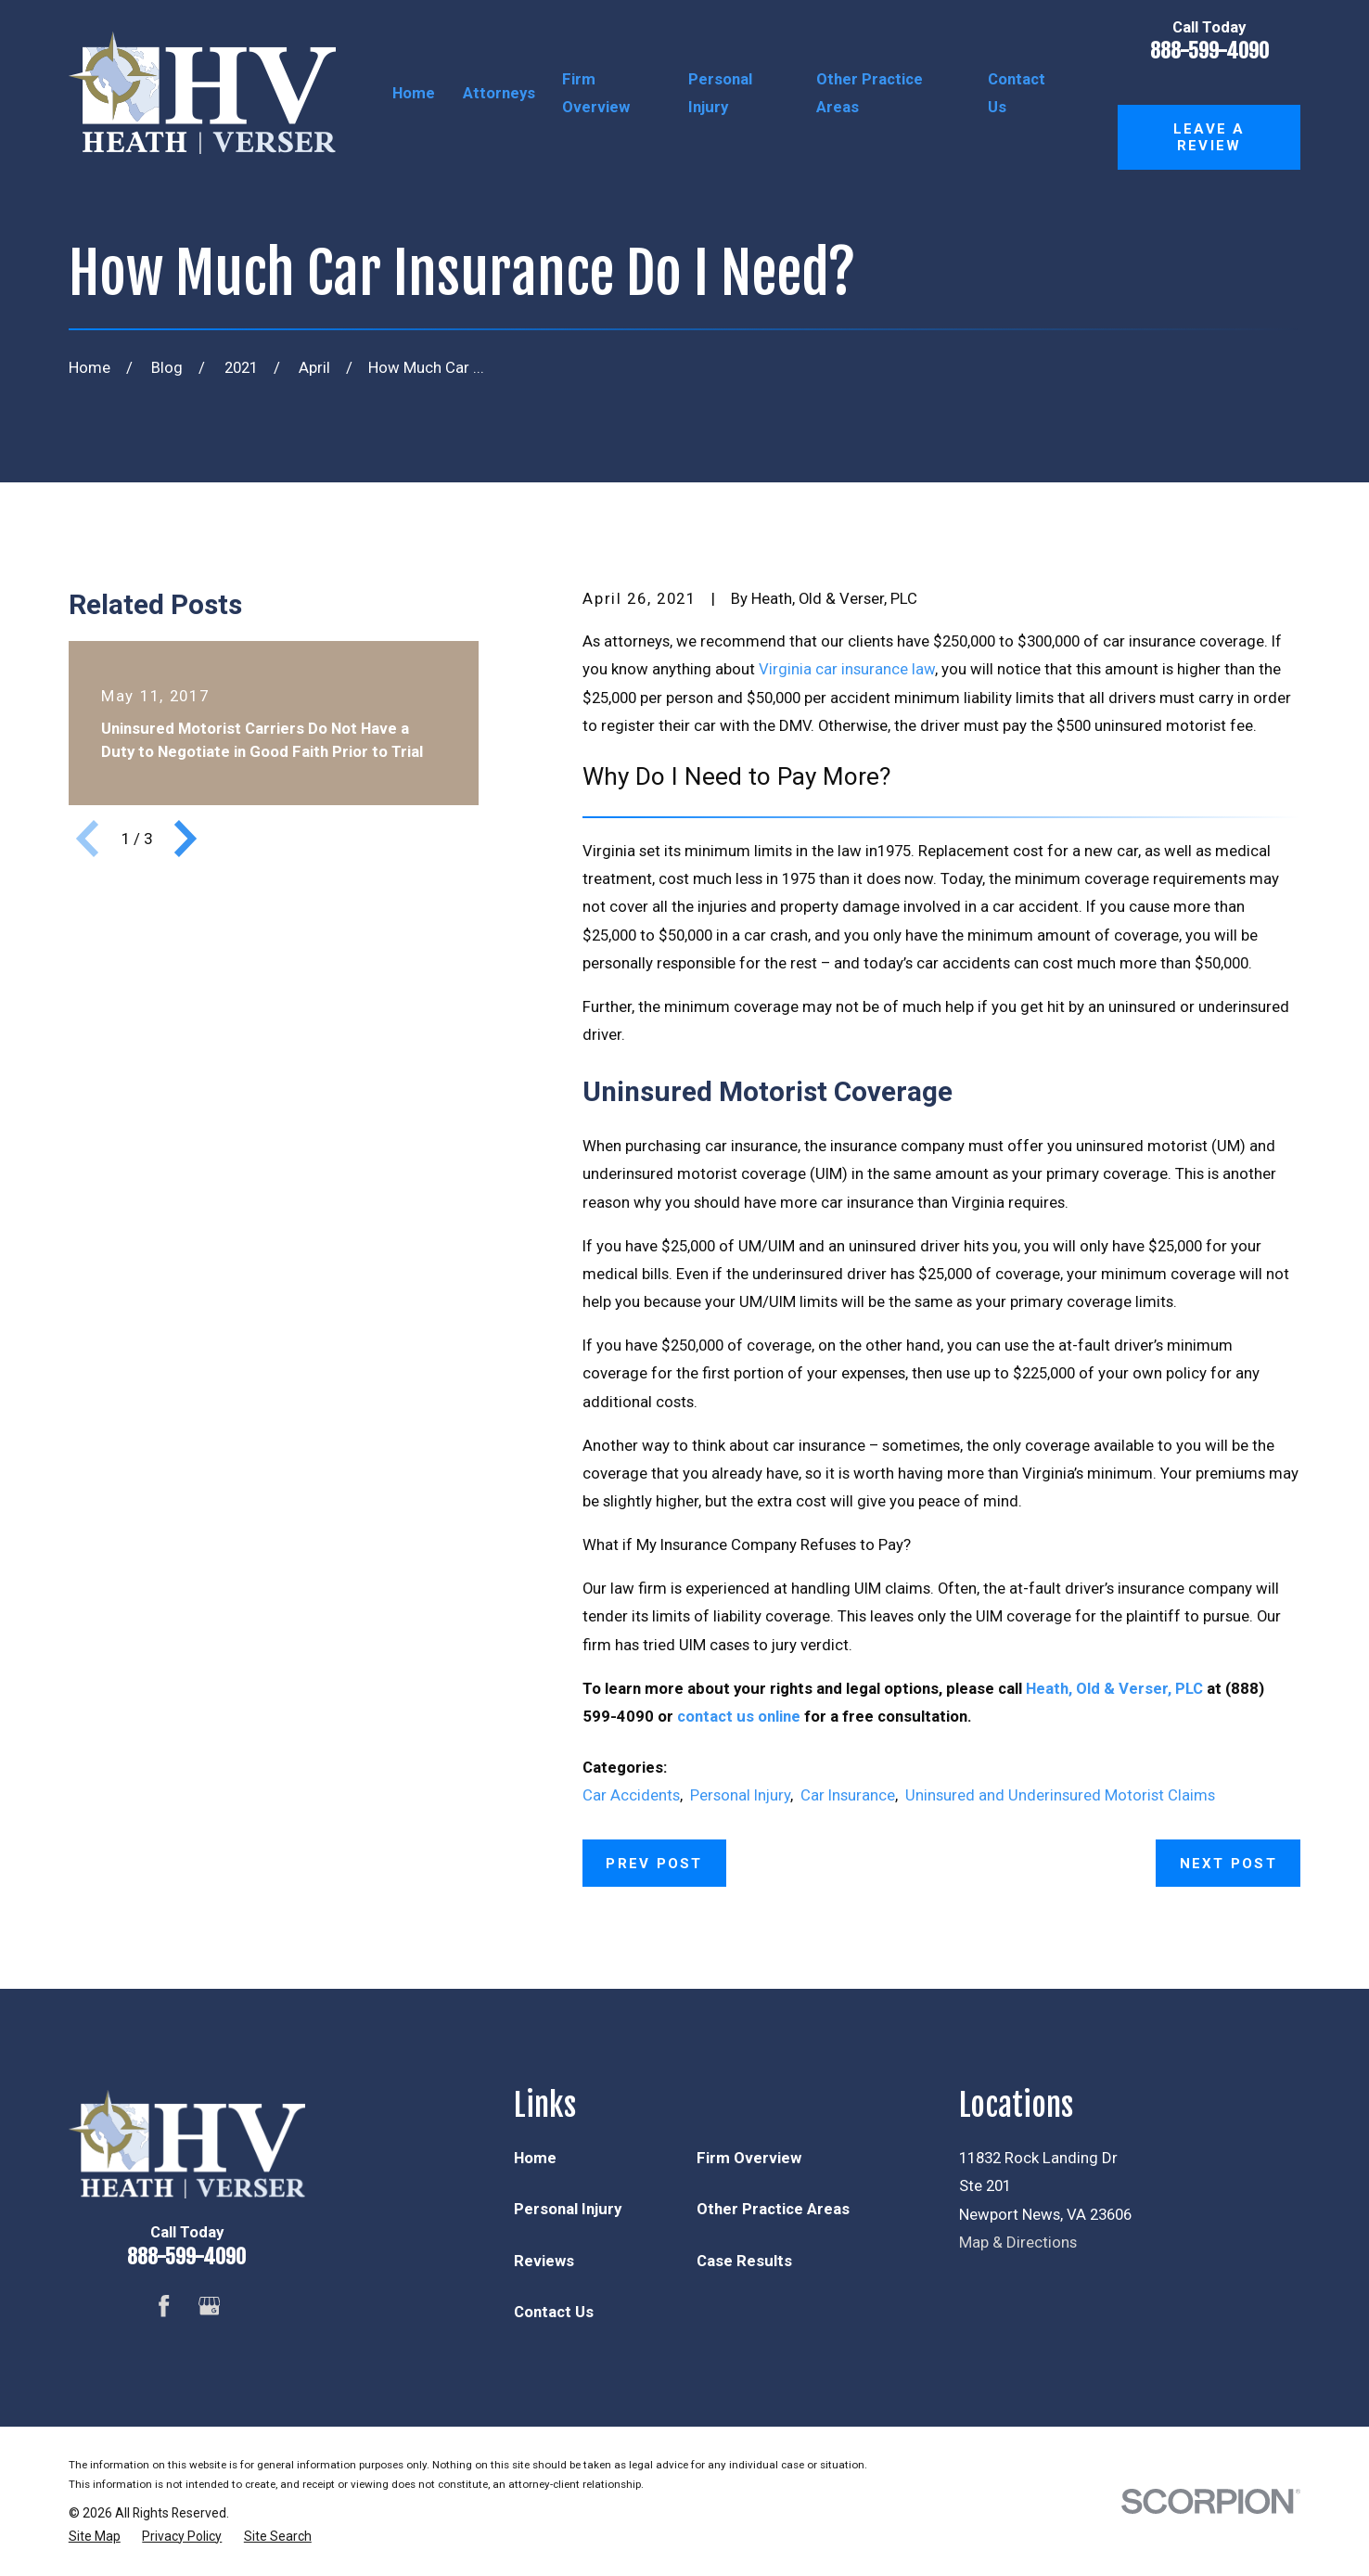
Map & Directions (1018, 2242)
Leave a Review (1209, 137)
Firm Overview (749, 2157)
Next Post (1228, 1863)
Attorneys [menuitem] (499, 92)
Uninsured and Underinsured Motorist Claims (1060, 1795)
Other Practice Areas (773, 2208)
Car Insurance (847, 1795)
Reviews (544, 2260)
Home (535, 2157)
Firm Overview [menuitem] (596, 93)
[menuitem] (95, 2536)
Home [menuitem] (413, 92)
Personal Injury (740, 1795)
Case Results (744, 2260)
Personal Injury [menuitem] (720, 93)
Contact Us (554, 2311)
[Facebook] (164, 2306)
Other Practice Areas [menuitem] (869, 93)
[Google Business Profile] (209, 2306)
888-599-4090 (1209, 50)
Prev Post (654, 1863)
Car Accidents (631, 1795)
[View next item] (185, 838)
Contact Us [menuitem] (1016, 93)
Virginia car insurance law (847, 669)
